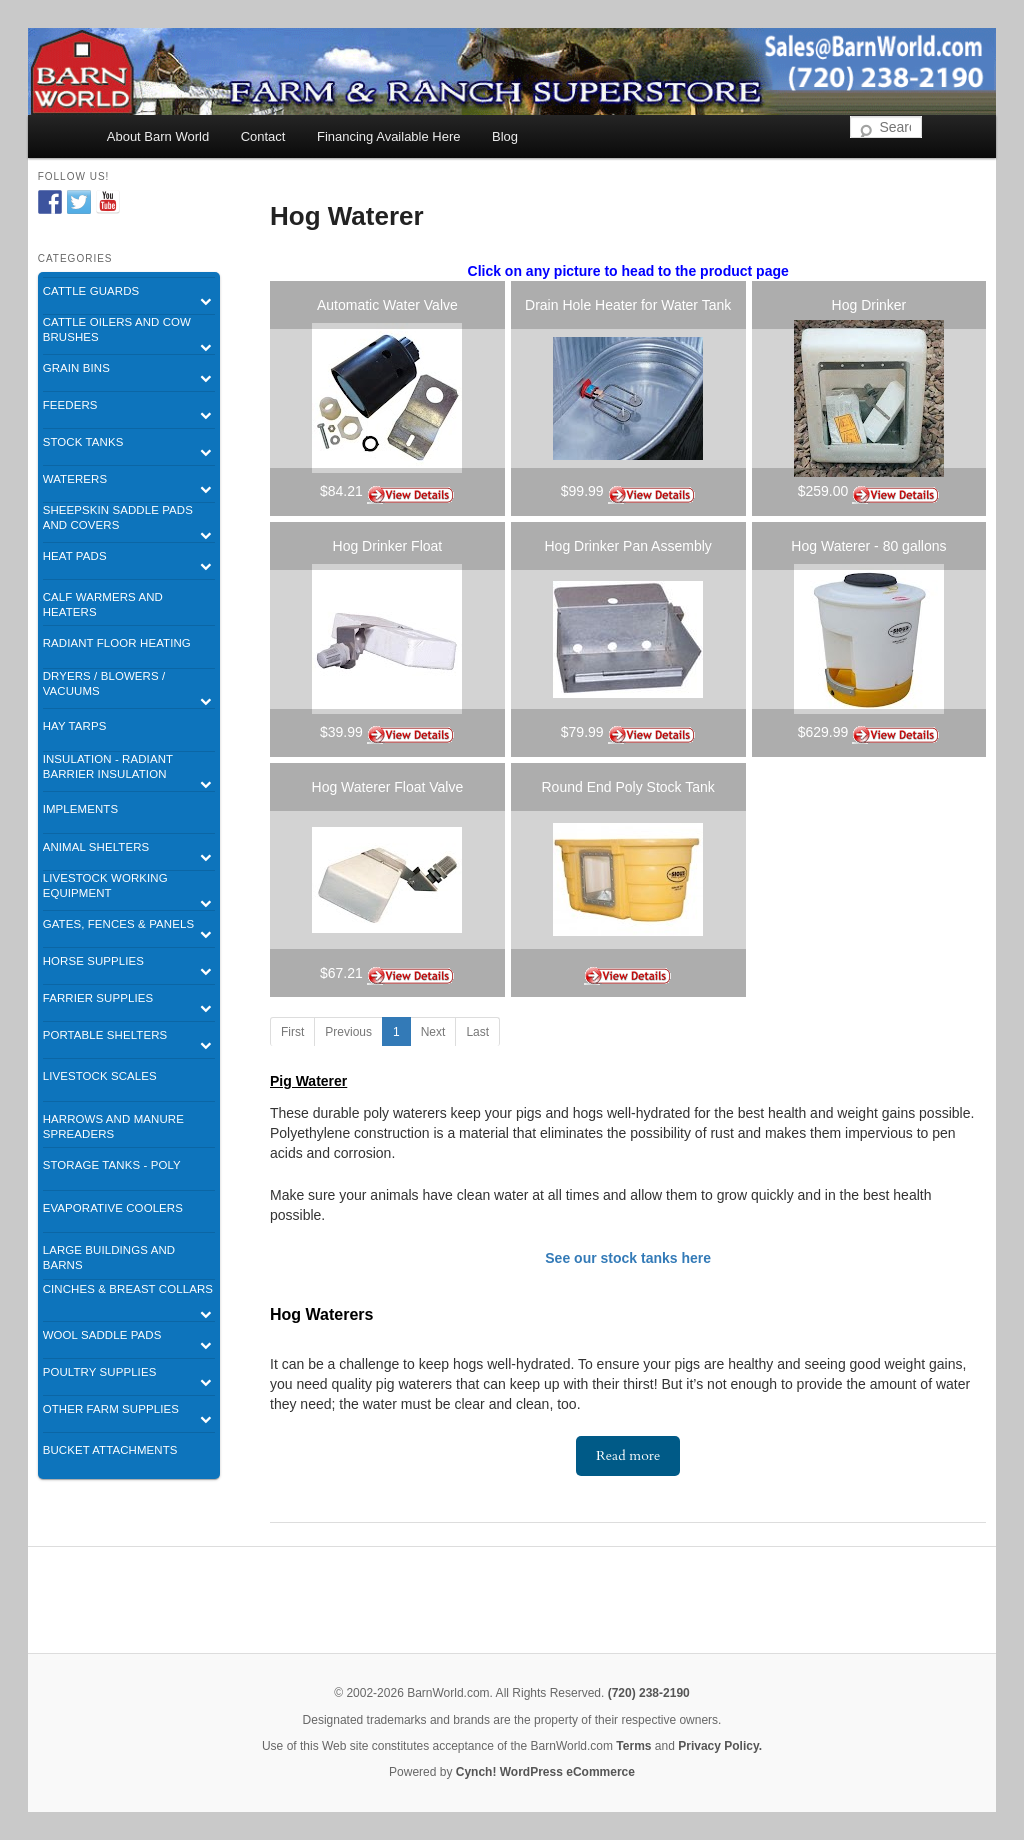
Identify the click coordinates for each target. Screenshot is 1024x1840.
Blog (505, 136)
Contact (263, 136)
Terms (633, 1746)
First (292, 1032)
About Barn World (158, 136)
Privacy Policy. (720, 1746)
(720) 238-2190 (649, 1693)
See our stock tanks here (628, 1258)
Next (433, 1032)
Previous (348, 1032)
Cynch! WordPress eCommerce (545, 1772)
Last (477, 1032)
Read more (628, 1455)
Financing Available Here (389, 136)
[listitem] (387, 398)
